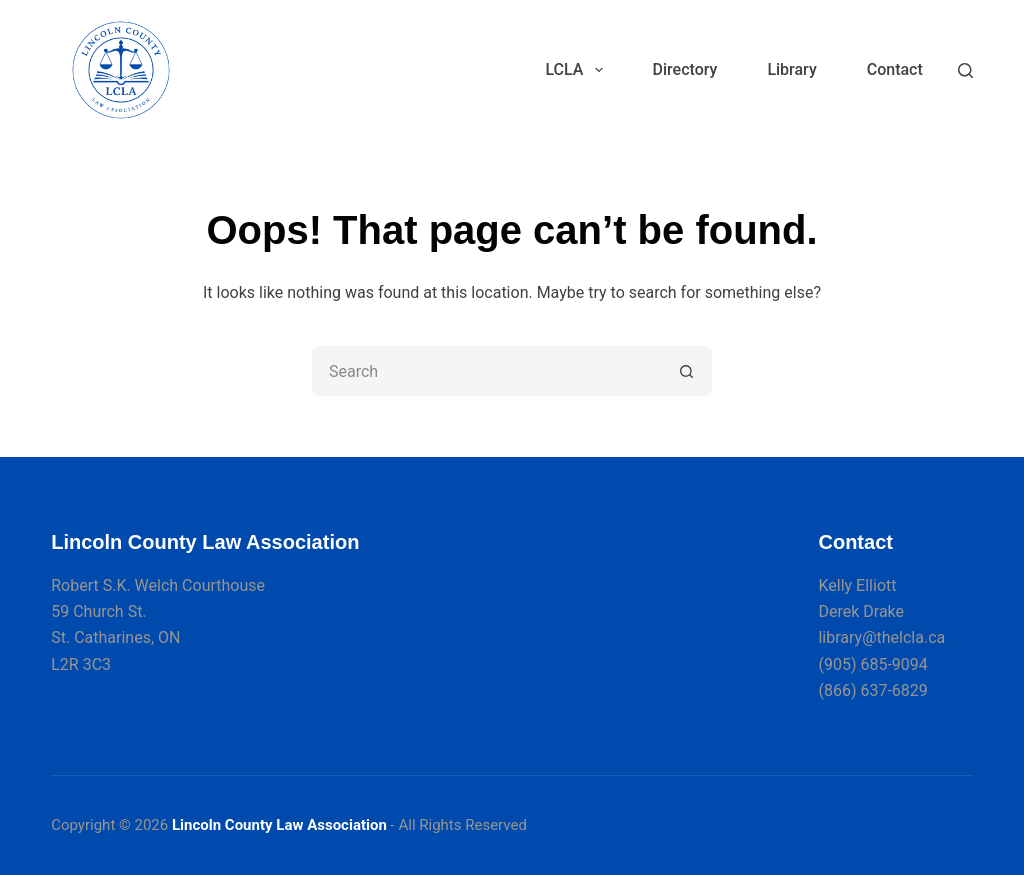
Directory (685, 69)
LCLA (577, 70)
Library (791, 69)
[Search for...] (487, 371)
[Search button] (687, 371)
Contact (895, 69)
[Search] (965, 70)
